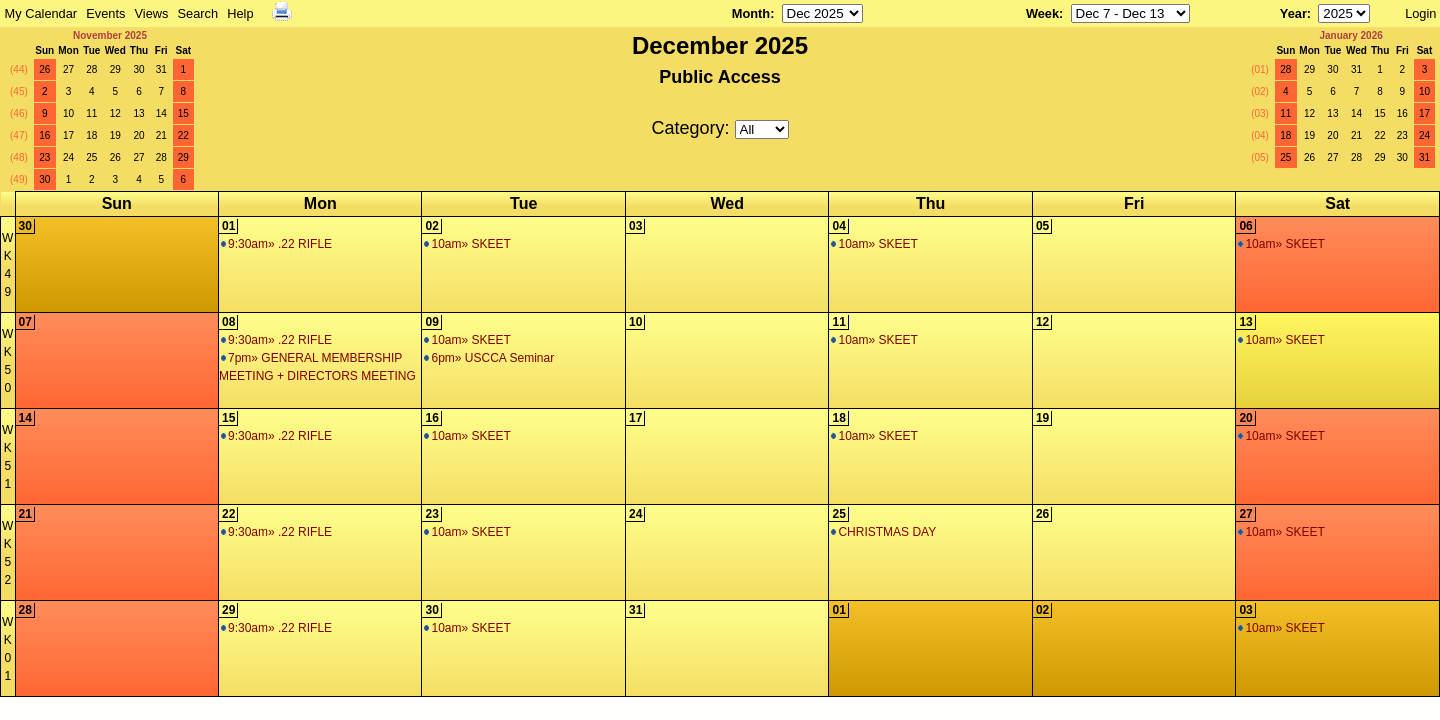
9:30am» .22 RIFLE (276, 244)
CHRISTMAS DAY (883, 532)
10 (68, 113)
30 (138, 69)
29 (115, 69)
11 (91, 113)
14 (161, 113)
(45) (19, 91)
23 (44, 157)
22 (183, 135)
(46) (19, 113)
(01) (1260, 69)
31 (161, 69)
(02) (1260, 91)
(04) (1260, 135)
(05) (1260, 157)
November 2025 (110, 35)
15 (183, 113)
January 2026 (1350, 35)
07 (25, 322)
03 (635, 226)
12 (115, 113)
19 (115, 135)
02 (431, 226)
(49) (19, 179)
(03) (1260, 113)
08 (228, 322)
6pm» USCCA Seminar (489, 358)
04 (838, 226)
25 (91, 157)
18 (91, 135)
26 (44, 69)
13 (138, 113)
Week (1042, 13)
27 (68, 69)
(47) (19, 135)
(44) (19, 69)
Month (751, 13)
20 (138, 135)
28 (91, 69)
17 (68, 135)
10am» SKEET (467, 244)
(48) (19, 157)
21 (161, 135)
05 (1042, 226)
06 (1245, 226)
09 (431, 322)
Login (1420, 13)
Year (1293, 13)
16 (44, 135)
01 (228, 226)
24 (68, 157)
